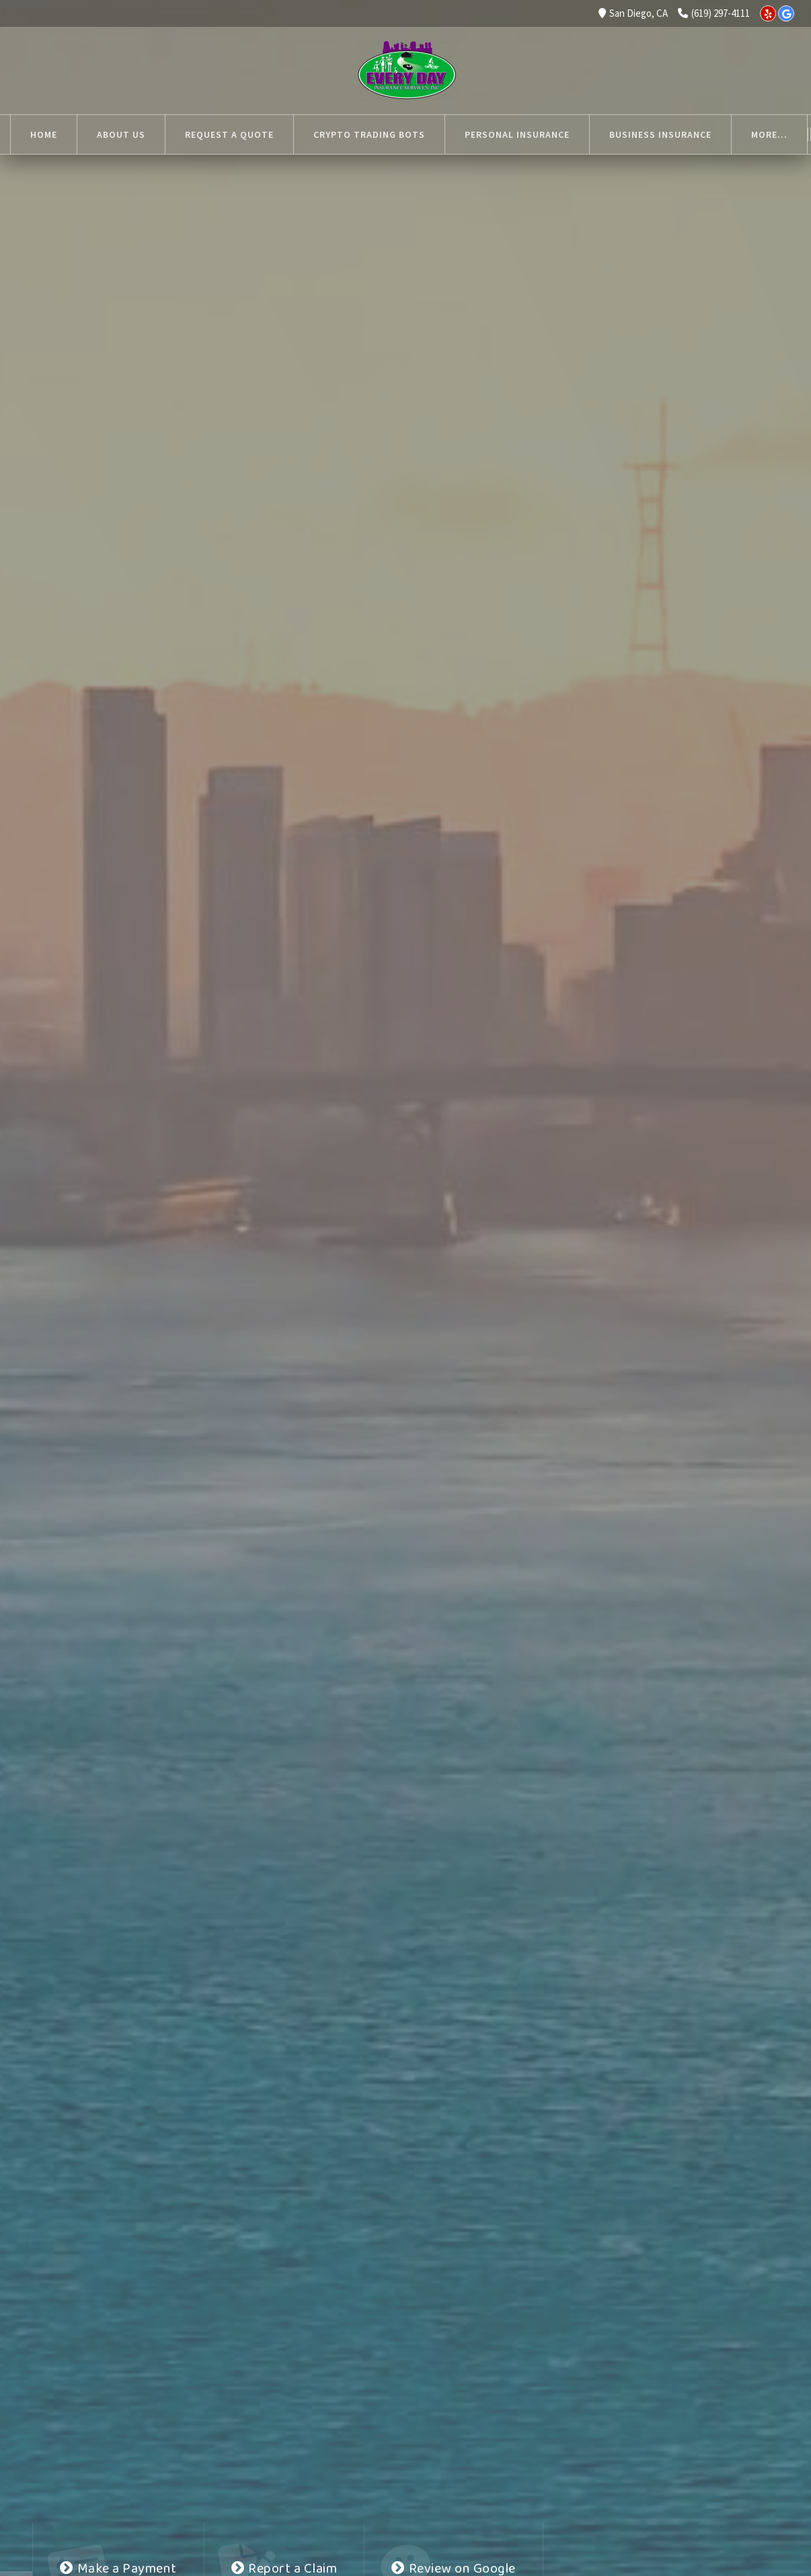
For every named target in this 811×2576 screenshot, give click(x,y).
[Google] (786, 13)
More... (627, 134)
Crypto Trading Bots (369, 134)
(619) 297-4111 (714, 13)
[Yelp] (768, 13)
